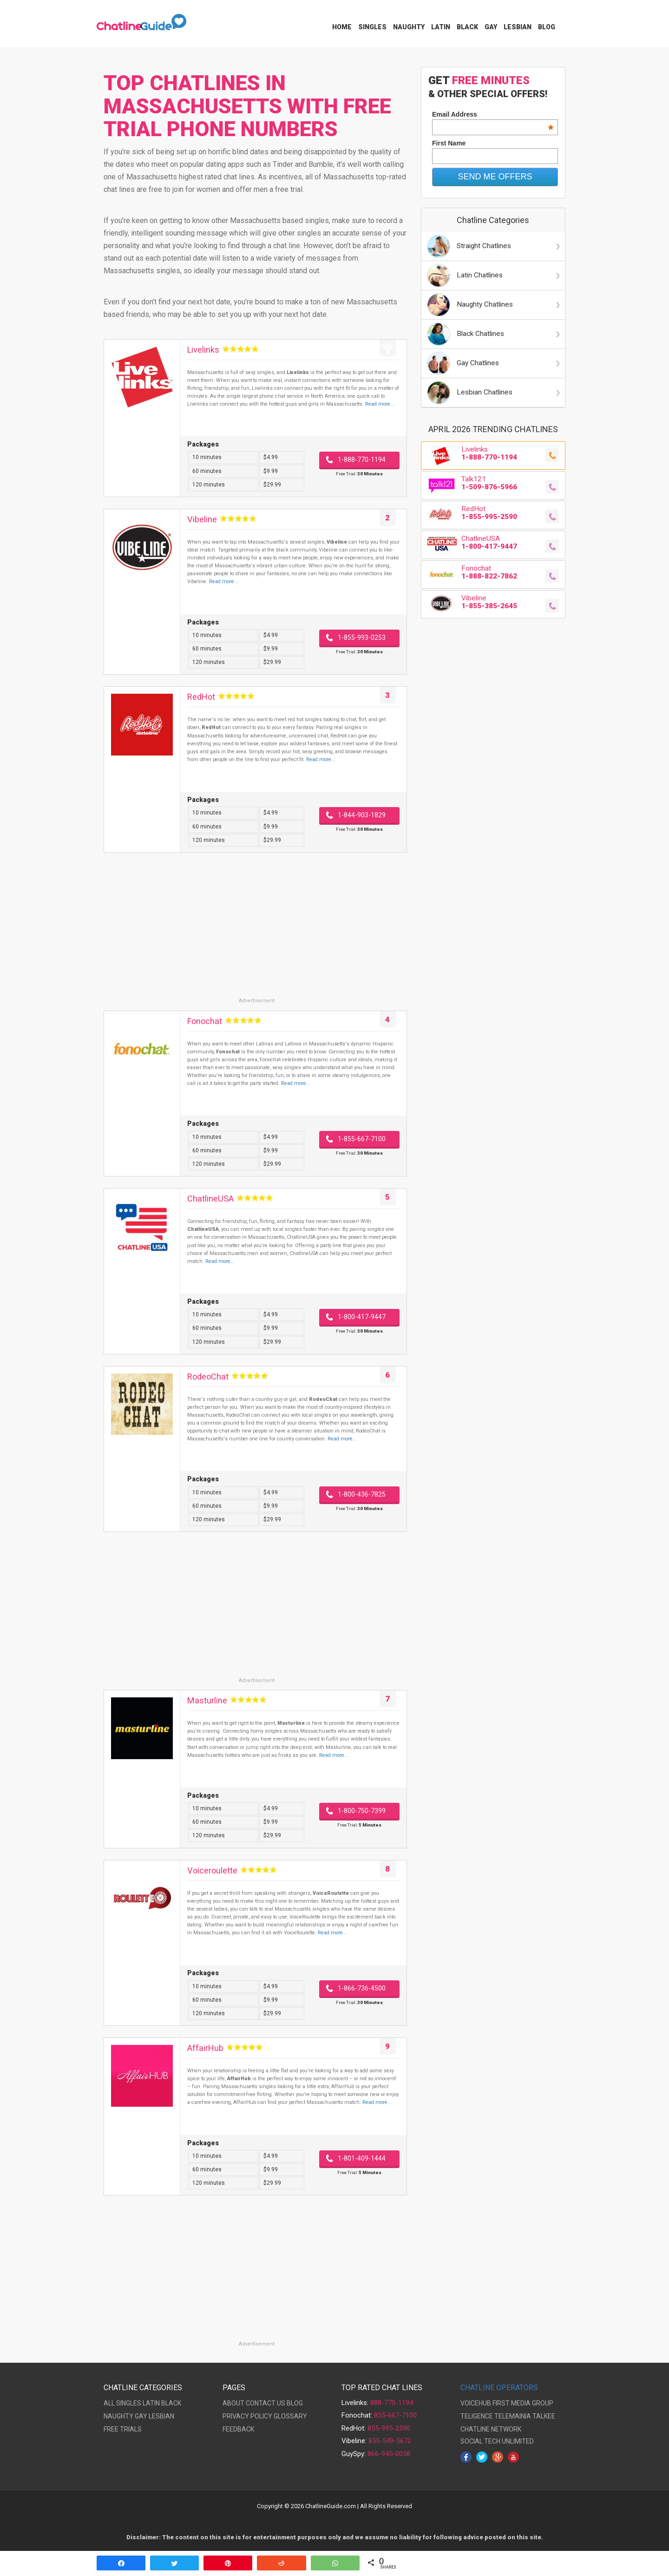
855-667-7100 (395, 2415)
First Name (449, 143)
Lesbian (517, 27)
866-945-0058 (388, 2454)
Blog (546, 27)
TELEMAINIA (512, 2416)
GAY (141, 2416)
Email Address (492, 114)
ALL (109, 2403)
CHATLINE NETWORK (490, 2429)
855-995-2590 (388, 2428)
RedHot (201, 697)
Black (467, 27)
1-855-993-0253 (362, 637)
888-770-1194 (391, 2403)
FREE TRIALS (123, 2429)
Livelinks (203, 350)
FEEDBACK (238, 2429)
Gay (491, 27)
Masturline (207, 1700)
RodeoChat (208, 1376)
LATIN (151, 2403)
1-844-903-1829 (362, 815)
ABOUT (233, 2403)
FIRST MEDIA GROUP (522, 2403)
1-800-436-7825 (362, 1494)
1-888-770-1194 (362, 459)
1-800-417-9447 (362, 1317)
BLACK (171, 2403)
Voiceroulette (212, 1870)
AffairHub (205, 2048)
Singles (372, 27)
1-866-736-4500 (362, 1988)
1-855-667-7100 (362, 1139)
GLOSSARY (290, 2416)
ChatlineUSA (210, 1198)
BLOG (295, 2403)
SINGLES (128, 2403)
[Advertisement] (255, 932)
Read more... (379, 404)
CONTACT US (265, 2403)
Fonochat (204, 1021)
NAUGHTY (118, 2416)
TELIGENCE (476, 2416)
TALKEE (543, 2416)
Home (342, 27)
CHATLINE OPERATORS (499, 2387)
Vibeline (202, 519)
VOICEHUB (475, 2403)
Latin (440, 27)
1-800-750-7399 (362, 1810)
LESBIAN (161, 2416)
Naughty (409, 27)
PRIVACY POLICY (247, 2416)
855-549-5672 (389, 2441)
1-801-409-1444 (362, 2158)
